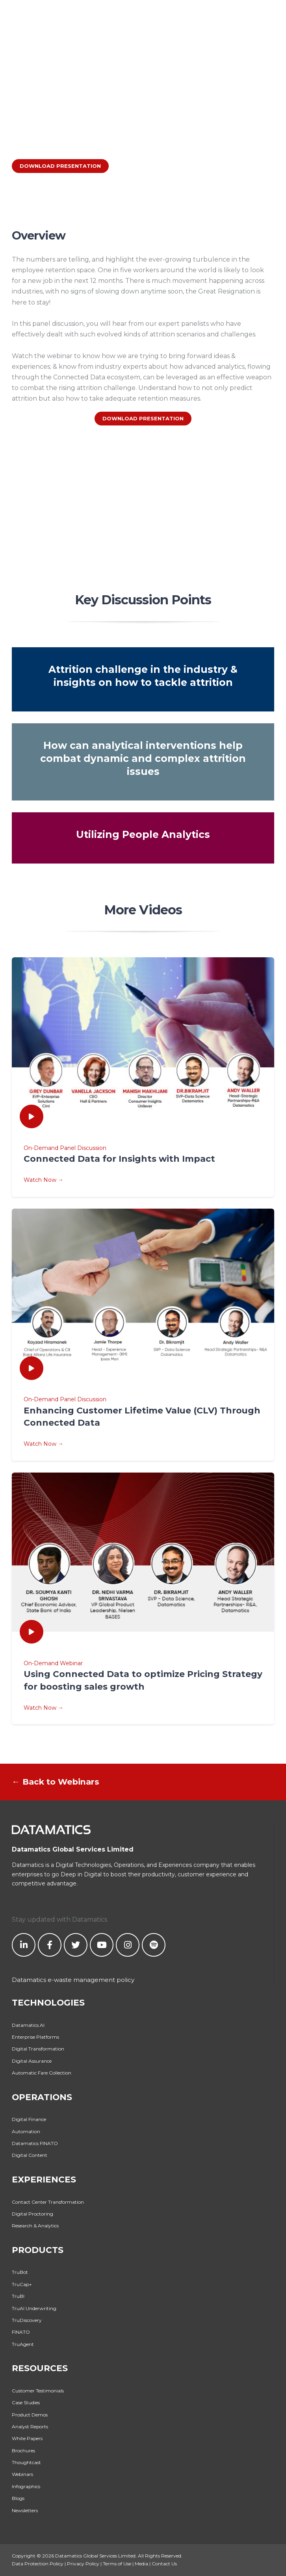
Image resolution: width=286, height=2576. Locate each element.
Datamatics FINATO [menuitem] (35, 2143)
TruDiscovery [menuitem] (27, 2320)
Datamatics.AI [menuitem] (28, 2025)
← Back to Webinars (55, 1782)
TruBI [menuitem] (18, 2296)
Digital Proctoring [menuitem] (32, 2214)
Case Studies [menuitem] (26, 2402)
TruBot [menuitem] (20, 2272)
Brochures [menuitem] (23, 2450)
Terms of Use (117, 2564)
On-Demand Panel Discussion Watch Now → (143, 1163)
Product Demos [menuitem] (30, 2415)
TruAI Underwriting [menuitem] (34, 2308)
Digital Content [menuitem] (29, 2155)
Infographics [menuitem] (26, 2486)
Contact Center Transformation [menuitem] (48, 2202)
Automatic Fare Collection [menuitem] (41, 2073)
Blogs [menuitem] (18, 2498)
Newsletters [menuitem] (25, 2510)
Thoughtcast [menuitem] (26, 2462)
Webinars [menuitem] (22, 2474)
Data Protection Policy (37, 2564)
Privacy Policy (83, 2564)
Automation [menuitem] (26, 2131)
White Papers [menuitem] (27, 2438)
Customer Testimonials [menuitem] (38, 2391)
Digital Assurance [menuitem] (32, 2061)
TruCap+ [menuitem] (22, 2284)
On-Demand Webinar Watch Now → (143, 1685)
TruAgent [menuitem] (23, 2344)
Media (141, 2564)
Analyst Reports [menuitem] (30, 2426)
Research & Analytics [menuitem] (35, 2226)
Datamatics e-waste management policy (73, 1980)
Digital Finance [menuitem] (29, 2119)
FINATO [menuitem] (21, 2332)
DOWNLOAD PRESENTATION (60, 166)
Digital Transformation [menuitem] (38, 2049)
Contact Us (164, 2564)
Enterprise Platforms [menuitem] (35, 2037)
